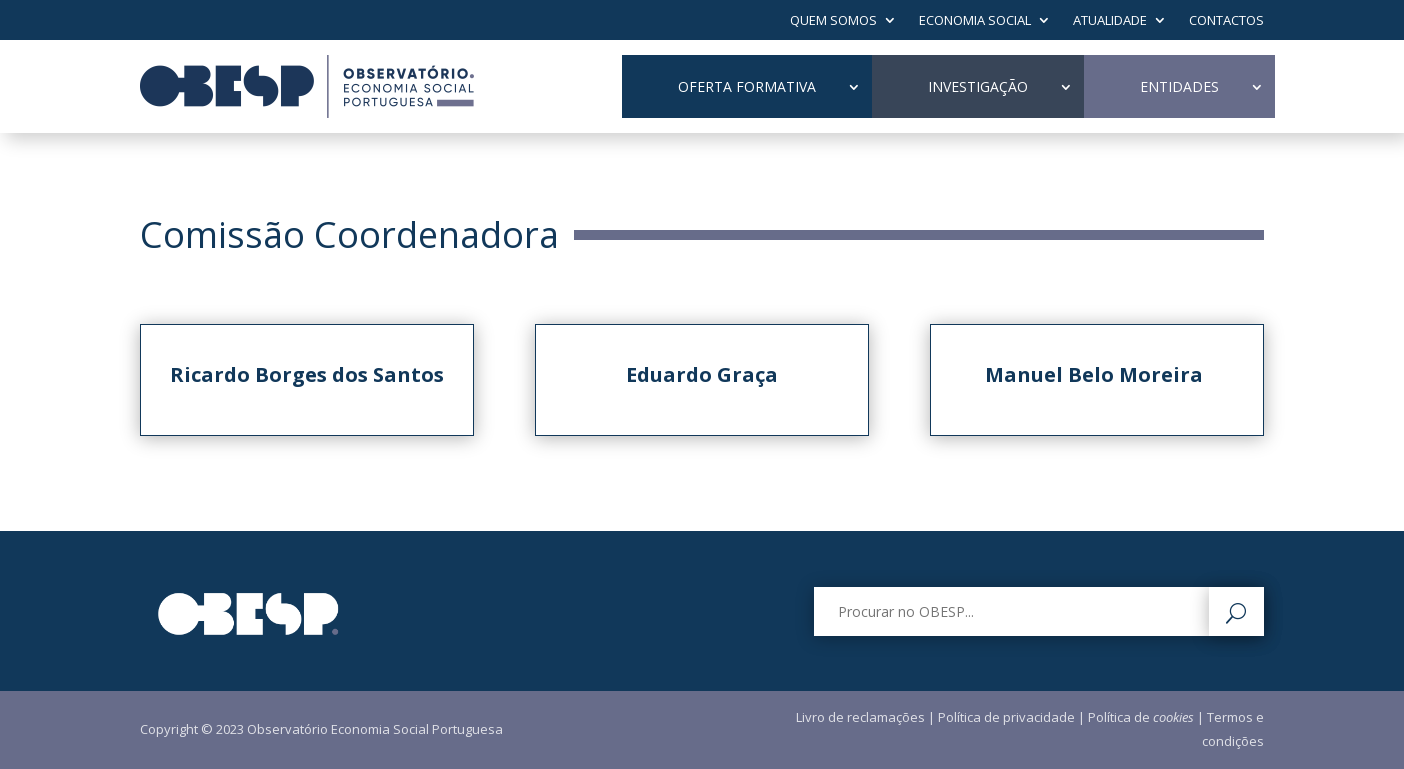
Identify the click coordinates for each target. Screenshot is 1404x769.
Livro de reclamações (860, 717)
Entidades (1179, 86)
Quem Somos (833, 21)
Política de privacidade (1006, 717)
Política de (1141, 717)
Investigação (978, 86)
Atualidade (1110, 21)
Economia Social (975, 21)
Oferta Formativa (747, 86)
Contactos (1226, 21)
